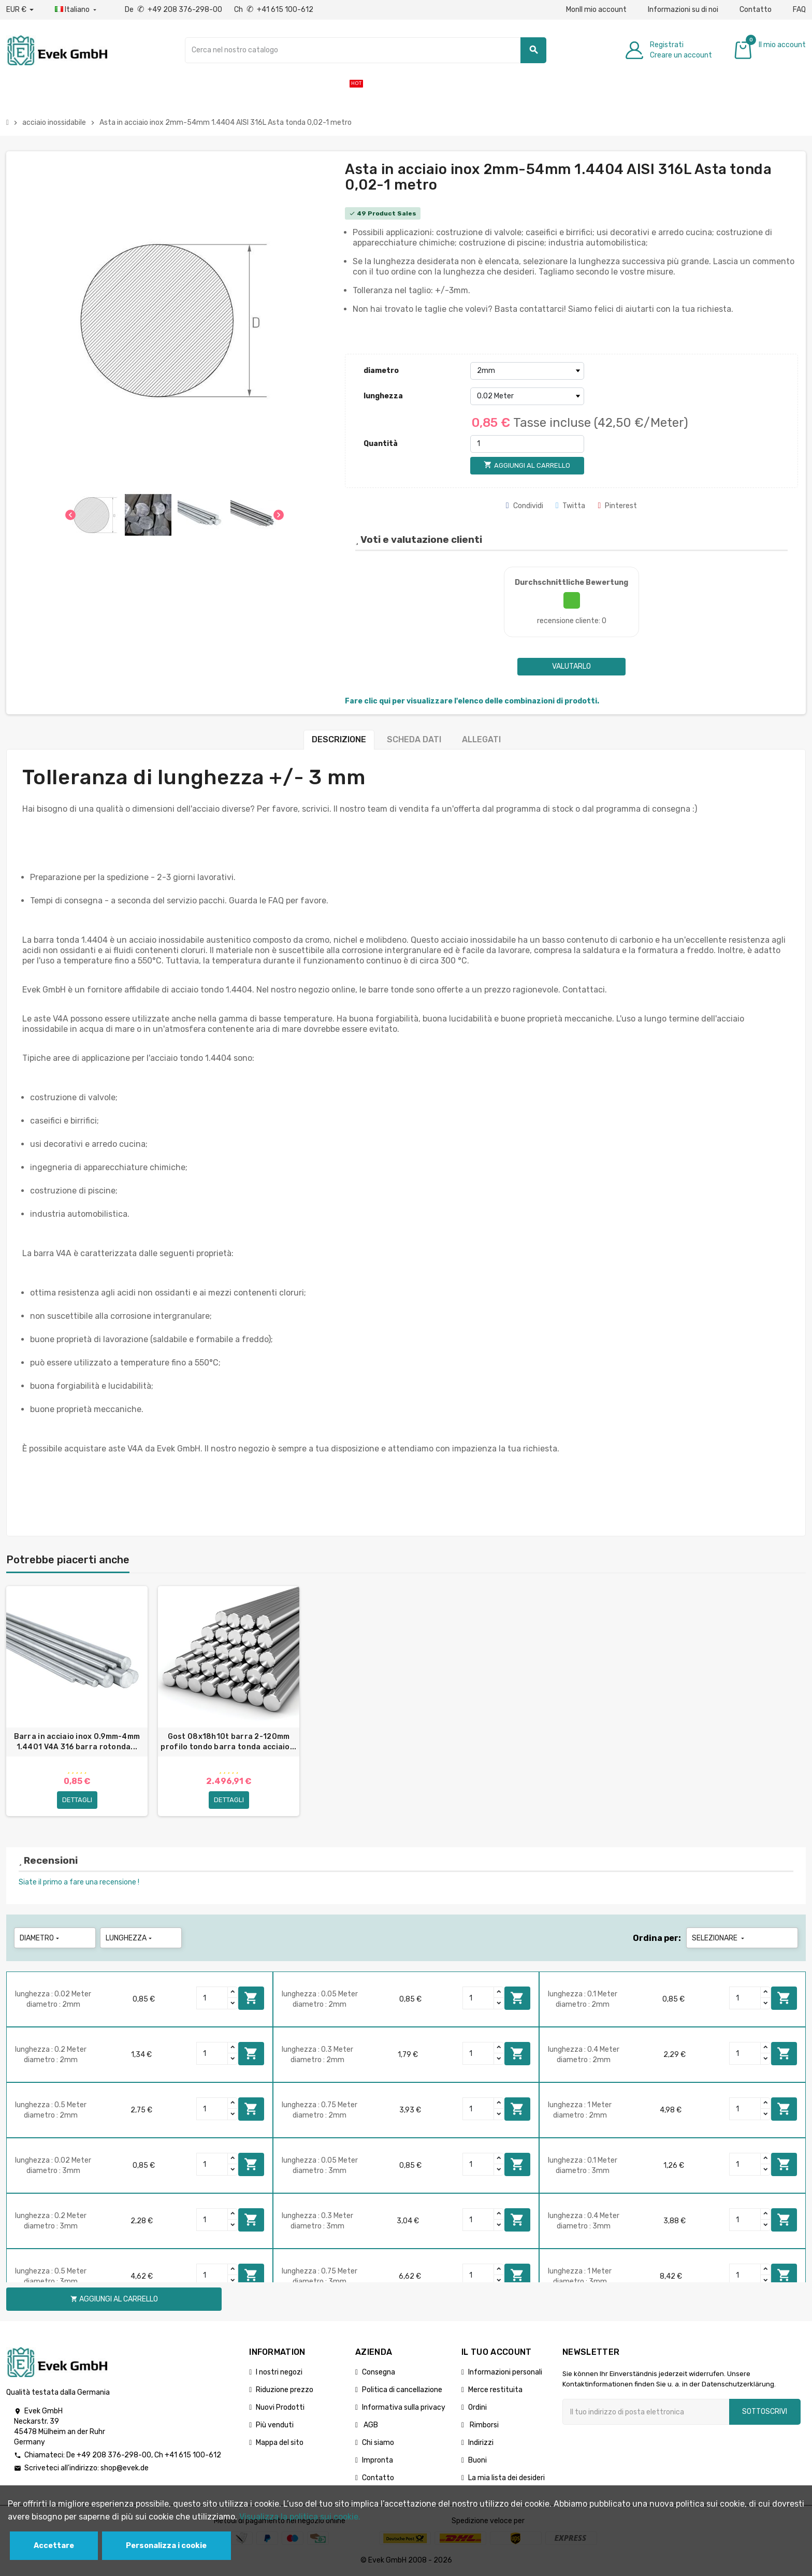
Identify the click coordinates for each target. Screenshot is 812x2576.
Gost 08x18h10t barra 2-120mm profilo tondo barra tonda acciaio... (228, 1741)
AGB (370, 2425)
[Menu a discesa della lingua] (76, 10)
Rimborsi (483, 2425)
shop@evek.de (124, 2468)
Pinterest (617, 505)
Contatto (756, 9)
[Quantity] (212, 1998)
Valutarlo (571, 666)
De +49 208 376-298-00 (174, 9)
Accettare (54, 2545)
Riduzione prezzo (284, 2389)
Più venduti (275, 2425)
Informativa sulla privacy (403, 2407)
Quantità (381, 443)
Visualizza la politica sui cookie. (299, 2517)
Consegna (378, 2372)
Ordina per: (657, 1938)
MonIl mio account (596, 9)
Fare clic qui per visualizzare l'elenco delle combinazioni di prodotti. (472, 701)
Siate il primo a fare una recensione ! (79, 1882)
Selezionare (719, 1938)
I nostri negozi (279, 2372)
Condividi (524, 505)
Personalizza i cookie (166, 2545)
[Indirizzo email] (645, 2412)
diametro (381, 370)
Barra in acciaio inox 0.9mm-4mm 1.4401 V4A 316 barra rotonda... (77, 1741)
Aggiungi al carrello (251, 1998)
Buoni (477, 2460)
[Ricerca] (366, 50)
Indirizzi (481, 2442)
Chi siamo (378, 2442)
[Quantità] (527, 444)
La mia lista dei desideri (506, 2477)
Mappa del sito (279, 2442)
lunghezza (383, 396)
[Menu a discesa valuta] (20, 10)
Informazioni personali (505, 2372)
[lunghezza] (527, 396)
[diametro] (527, 371)
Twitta (571, 505)
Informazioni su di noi (683, 9)
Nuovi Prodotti (280, 2407)
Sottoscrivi (764, 2411)
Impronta (377, 2460)
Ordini (477, 2407)
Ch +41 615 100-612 (273, 9)
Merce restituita (495, 2389)
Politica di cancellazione (402, 2389)
